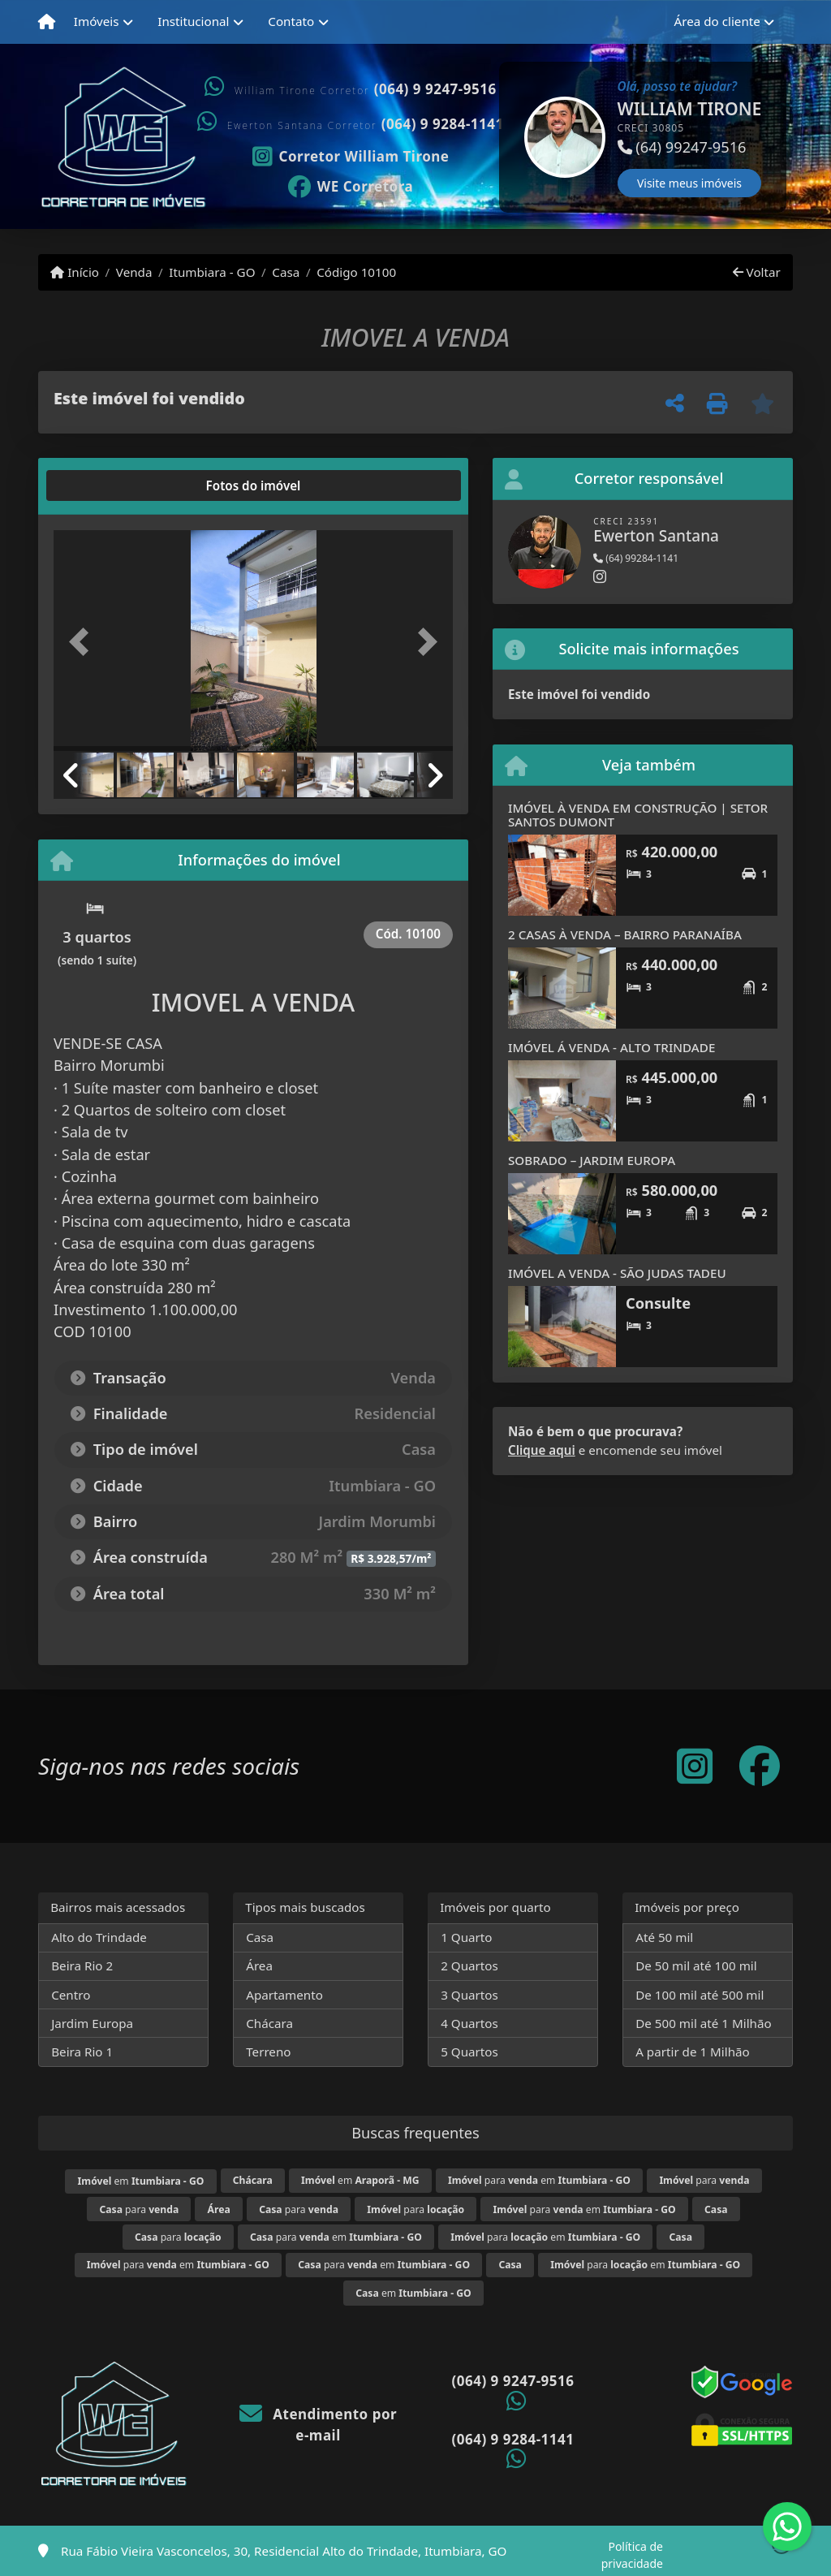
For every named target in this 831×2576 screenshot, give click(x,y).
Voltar (757, 272)
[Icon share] (350, 155)
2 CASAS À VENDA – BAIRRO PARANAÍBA (625, 934)
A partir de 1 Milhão (692, 2051)
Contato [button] (291, 21)
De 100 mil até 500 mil (699, 1995)
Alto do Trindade (99, 1937)
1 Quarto (466, 1937)
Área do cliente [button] (717, 21)
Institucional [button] (193, 21)
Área (259, 1965)
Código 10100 (356, 272)
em (141, 2181)
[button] (501, 137)
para (704, 2180)
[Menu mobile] (46, 22)
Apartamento (284, 1995)
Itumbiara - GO (212, 272)
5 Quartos (469, 2051)
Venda (134, 272)
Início (74, 272)
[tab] (106, 485)
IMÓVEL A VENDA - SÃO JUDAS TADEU (617, 1273)
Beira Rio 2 (82, 1965)
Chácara (269, 2023)
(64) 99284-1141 (635, 558)
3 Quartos (469, 1995)
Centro (70, 1995)
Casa (285, 272)
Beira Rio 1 (82, 2051)
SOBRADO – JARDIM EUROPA (591, 1160)
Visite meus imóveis (689, 183)
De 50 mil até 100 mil (695, 1965)
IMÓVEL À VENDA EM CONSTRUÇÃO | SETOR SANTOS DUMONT (638, 815)
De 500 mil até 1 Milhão (703, 2023)
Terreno (268, 2051)
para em (539, 2180)
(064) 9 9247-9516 (435, 89)
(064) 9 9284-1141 (442, 123)
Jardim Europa (92, 2023)
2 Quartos (469, 1965)
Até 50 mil (664, 1937)
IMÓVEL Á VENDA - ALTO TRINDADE (611, 1047)
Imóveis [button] (96, 21)
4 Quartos (469, 2023)
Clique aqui (541, 1450)
